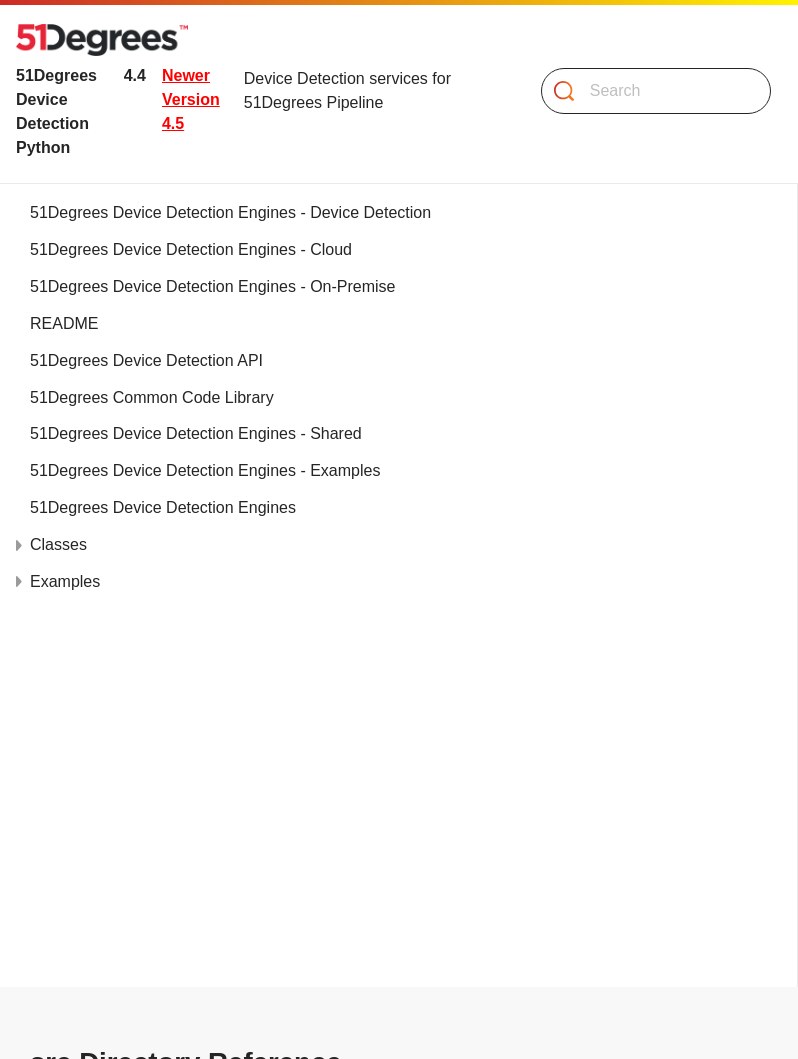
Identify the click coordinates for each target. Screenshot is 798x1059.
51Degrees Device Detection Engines (163, 507)
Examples (65, 581)
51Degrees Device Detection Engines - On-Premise (213, 286)
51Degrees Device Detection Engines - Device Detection (230, 212)
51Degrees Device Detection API (146, 360)
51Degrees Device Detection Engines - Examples (205, 470)
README (64, 323)
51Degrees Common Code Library (152, 397)
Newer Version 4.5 (191, 99)
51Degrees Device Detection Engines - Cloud (191, 249)
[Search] (648, 91)
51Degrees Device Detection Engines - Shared (196, 433)
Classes (58, 544)
